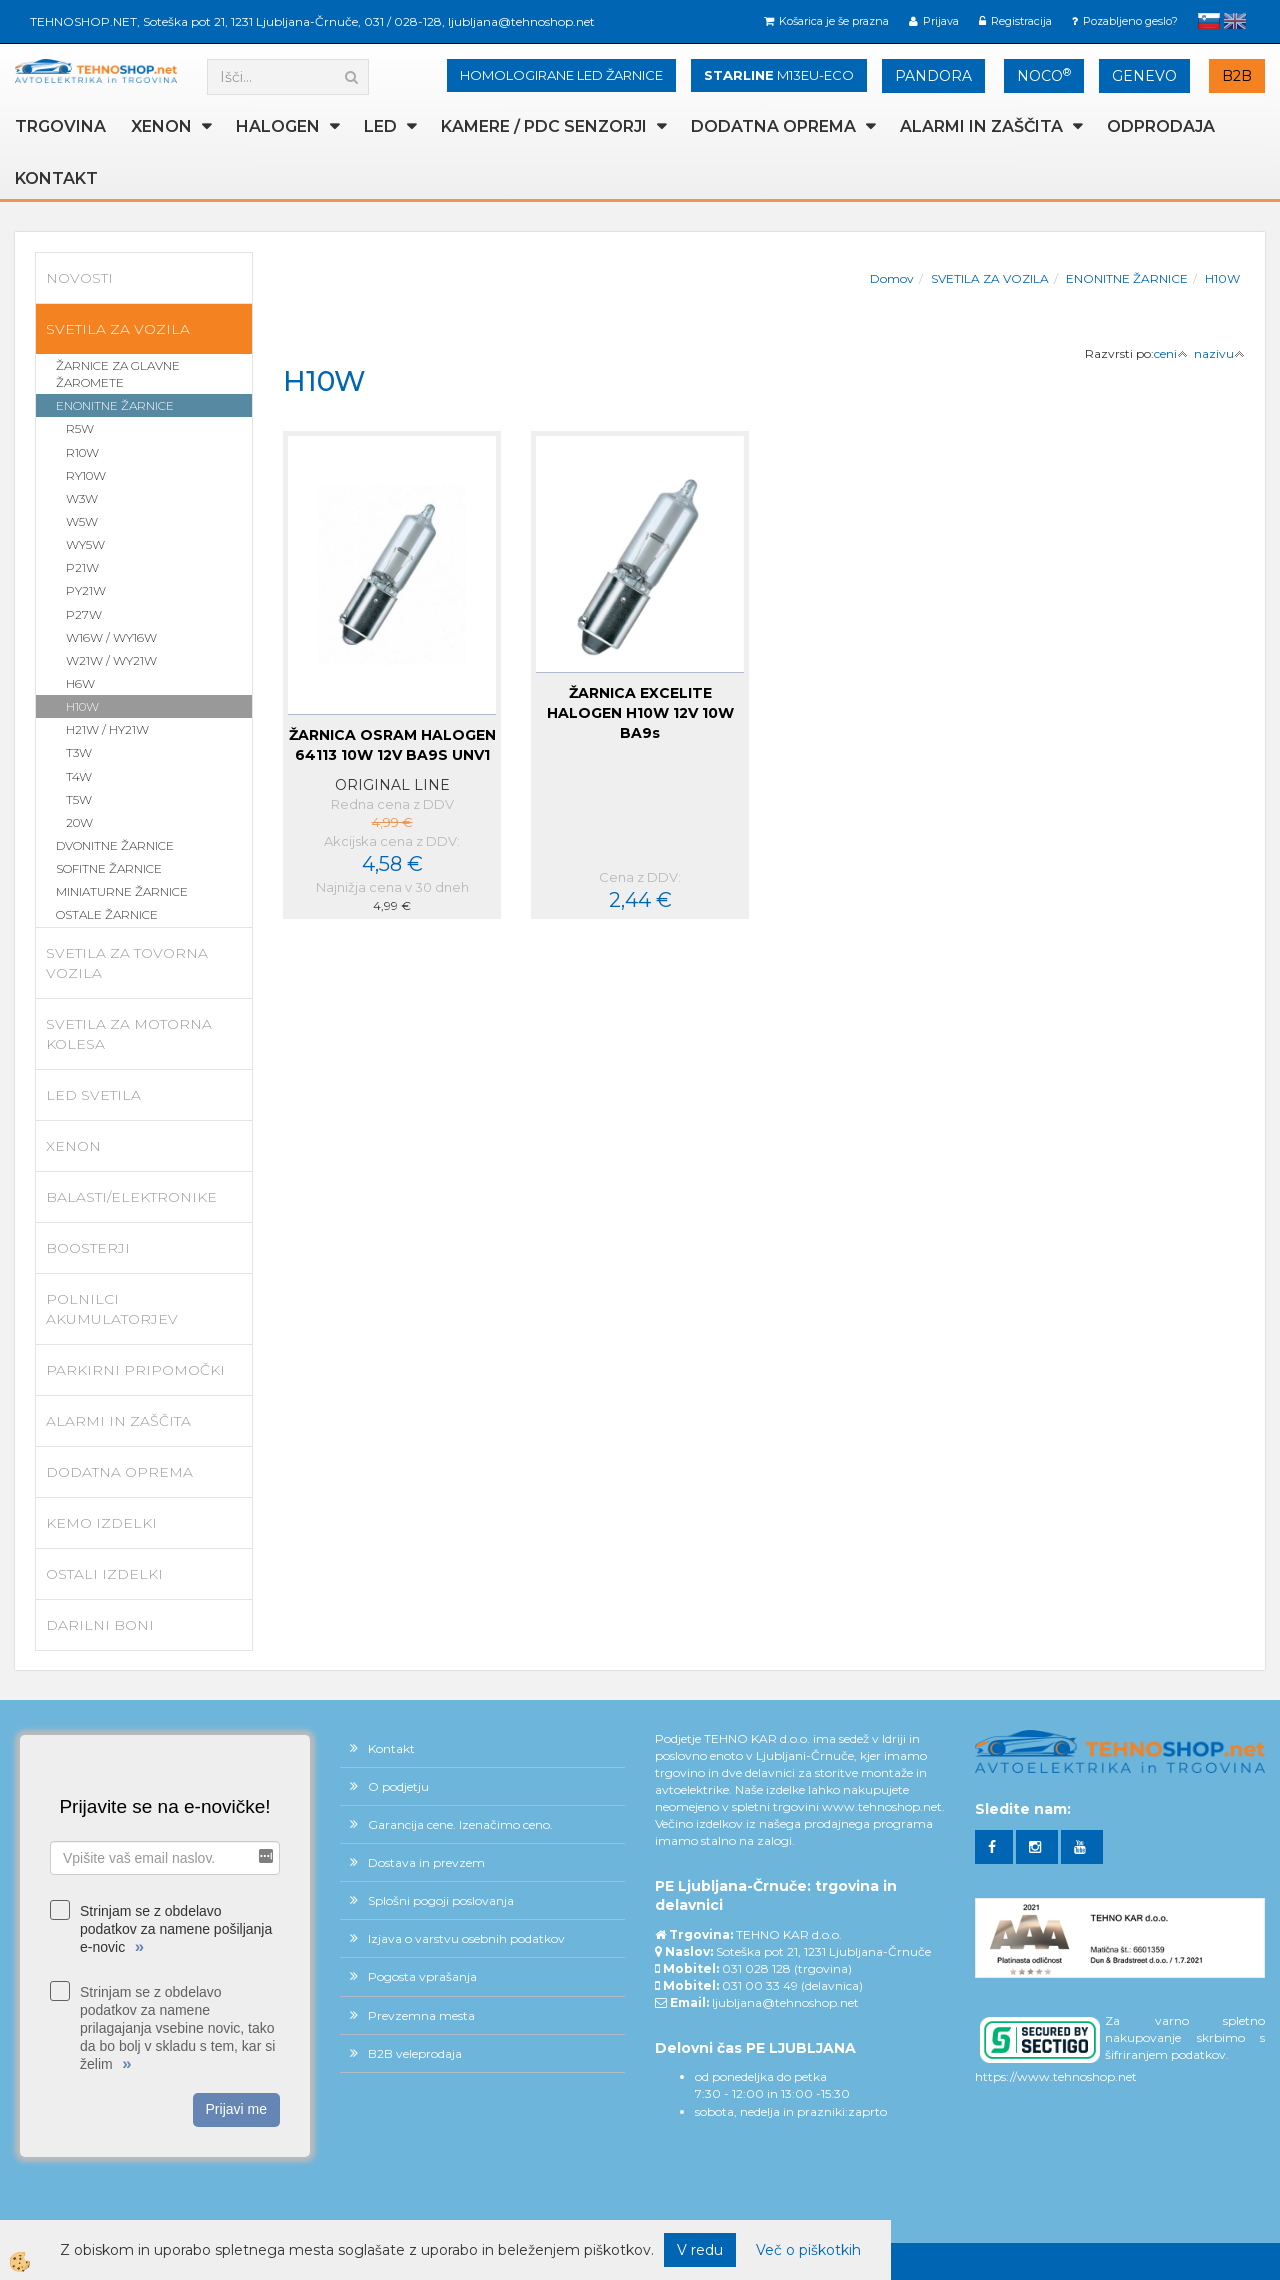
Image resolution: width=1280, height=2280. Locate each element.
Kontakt (56, 178)
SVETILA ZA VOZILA (990, 278)
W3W (82, 498)
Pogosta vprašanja (422, 1976)
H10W (82, 706)
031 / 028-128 (403, 21)
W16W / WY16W (111, 637)
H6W (80, 683)
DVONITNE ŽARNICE (115, 845)
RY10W (86, 475)
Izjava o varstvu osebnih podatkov (466, 1938)
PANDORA (933, 76)
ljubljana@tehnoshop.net (521, 21)
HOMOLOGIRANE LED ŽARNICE (561, 75)
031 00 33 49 (760, 1985)
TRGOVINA (60, 126)
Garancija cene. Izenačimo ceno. (460, 1824)
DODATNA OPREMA (773, 126)
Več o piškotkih (808, 2250)
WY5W (85, 544)
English (1235, 21)
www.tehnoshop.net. (883, 1806)
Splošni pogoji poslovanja (441, 1900)
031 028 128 (756, 1968)
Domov (892, 278)
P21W (82, 567)
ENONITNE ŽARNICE (115, 405)
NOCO (1044, 75)
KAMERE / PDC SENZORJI (544, 126)
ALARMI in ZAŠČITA (981, 126)
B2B (1237, 76)
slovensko (1209, 21)
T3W (79, 752)
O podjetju (398, 1786)
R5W (80, 428)
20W (79, 822)
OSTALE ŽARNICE (107, 914)
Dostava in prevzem (426, 1862)
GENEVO (1144, 76)
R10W (82, 452)
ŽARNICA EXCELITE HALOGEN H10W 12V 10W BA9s (640, 713)
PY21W (86, 590)
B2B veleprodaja (415, 2053)
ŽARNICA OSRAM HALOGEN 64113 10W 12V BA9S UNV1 (392, 745)
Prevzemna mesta (421, 2015)
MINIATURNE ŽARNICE (122, 891)
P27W (84, 614)
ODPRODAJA (1161, 126)
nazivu (1219, 353)
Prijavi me (236, 2109)
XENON (161, 126)
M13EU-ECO (779, 75)
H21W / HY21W (107, 729)
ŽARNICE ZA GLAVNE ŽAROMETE (118, 374)
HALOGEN (278, 126)
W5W (82, 521)
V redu (700, 2250)
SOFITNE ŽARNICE (109, 868)
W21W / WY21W (111, 660)
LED (380, 126)
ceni (1171, 353)
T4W (79, 776)
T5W (79, 799)
